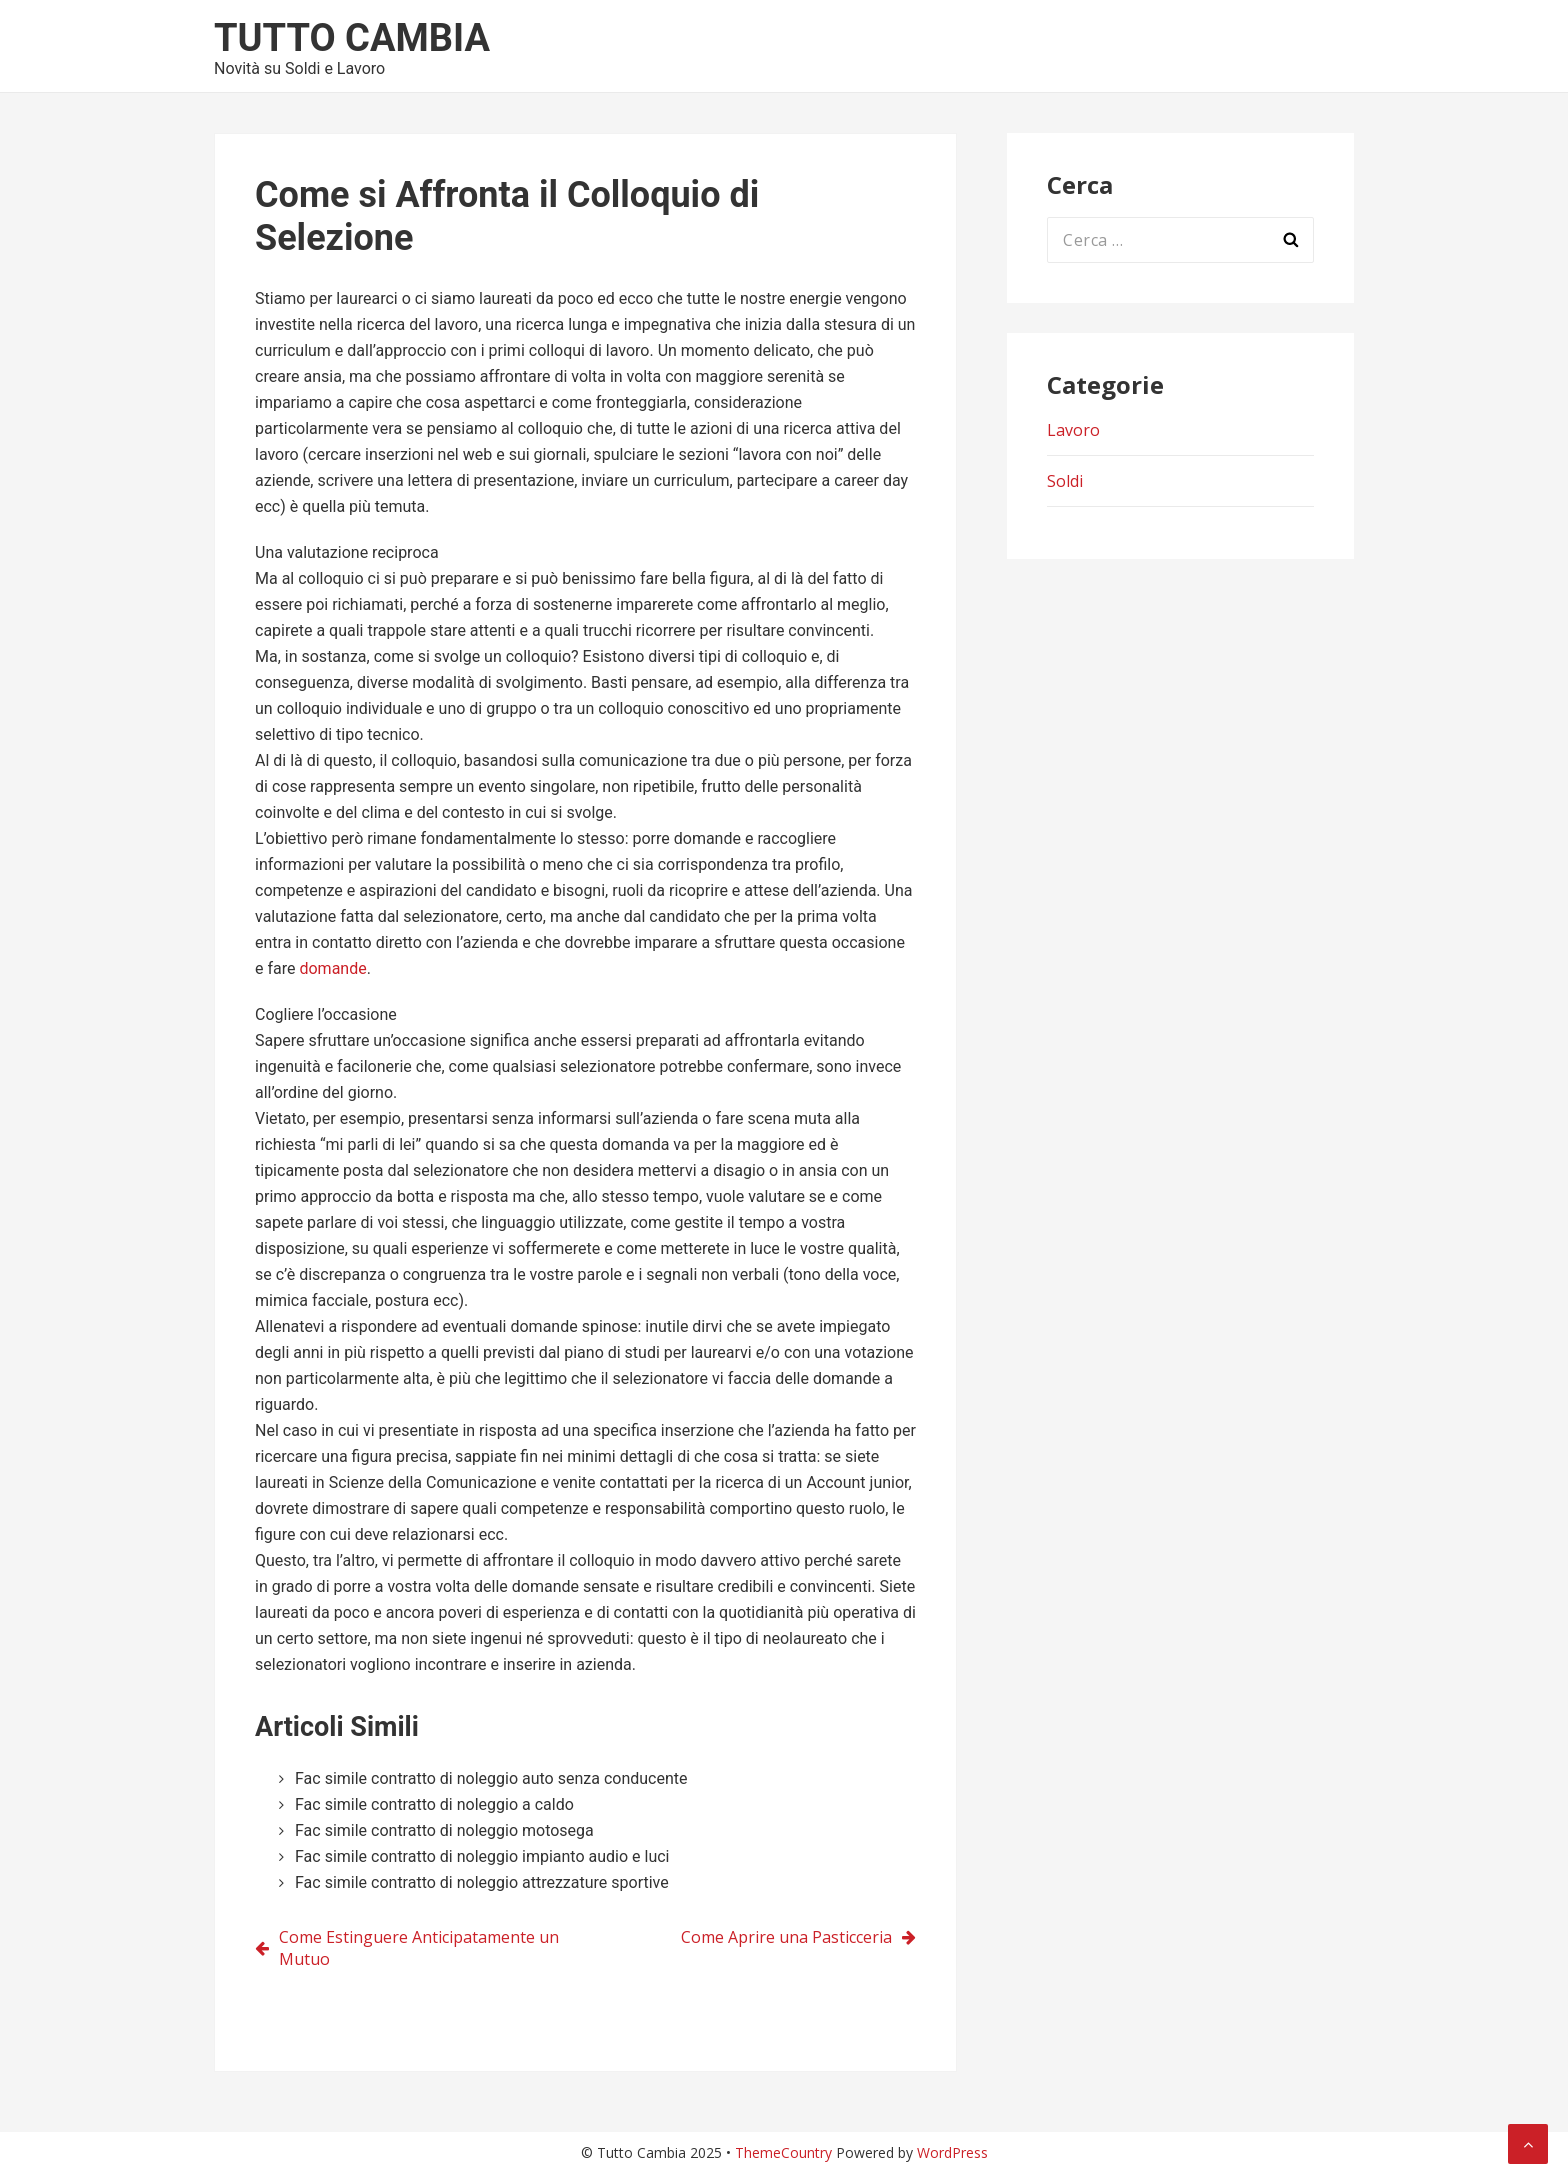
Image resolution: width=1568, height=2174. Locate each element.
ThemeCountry (783, 2152)
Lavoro (1073, 430)
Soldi (1065, 481)
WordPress (952, 2152)
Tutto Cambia (352, 38)
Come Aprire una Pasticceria (786, 1937)
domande (332, 968)
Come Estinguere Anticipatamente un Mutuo (419, 1948)
